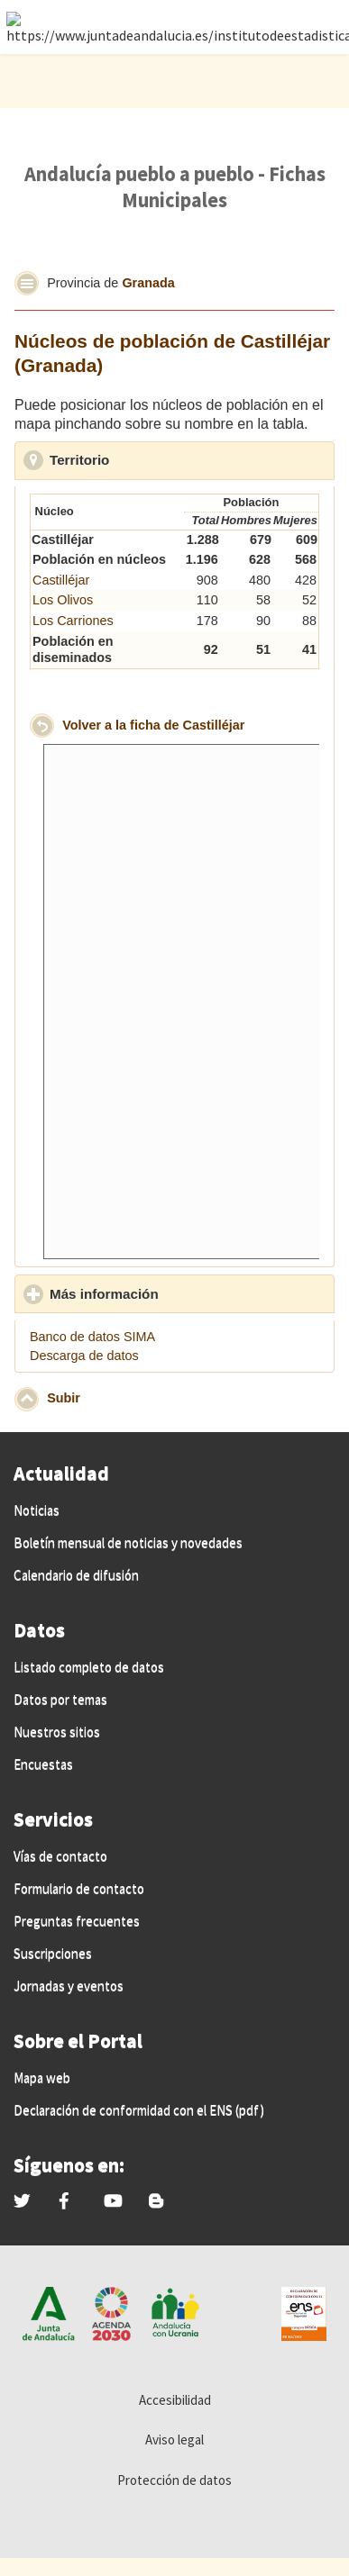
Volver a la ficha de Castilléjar (153, 724)
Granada (148, 283)
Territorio (163, 459)
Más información (188, 1293)
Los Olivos (62, 600)
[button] (26, 283)
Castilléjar (60, 580)
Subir (63, 1398)
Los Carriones (73, 620)
